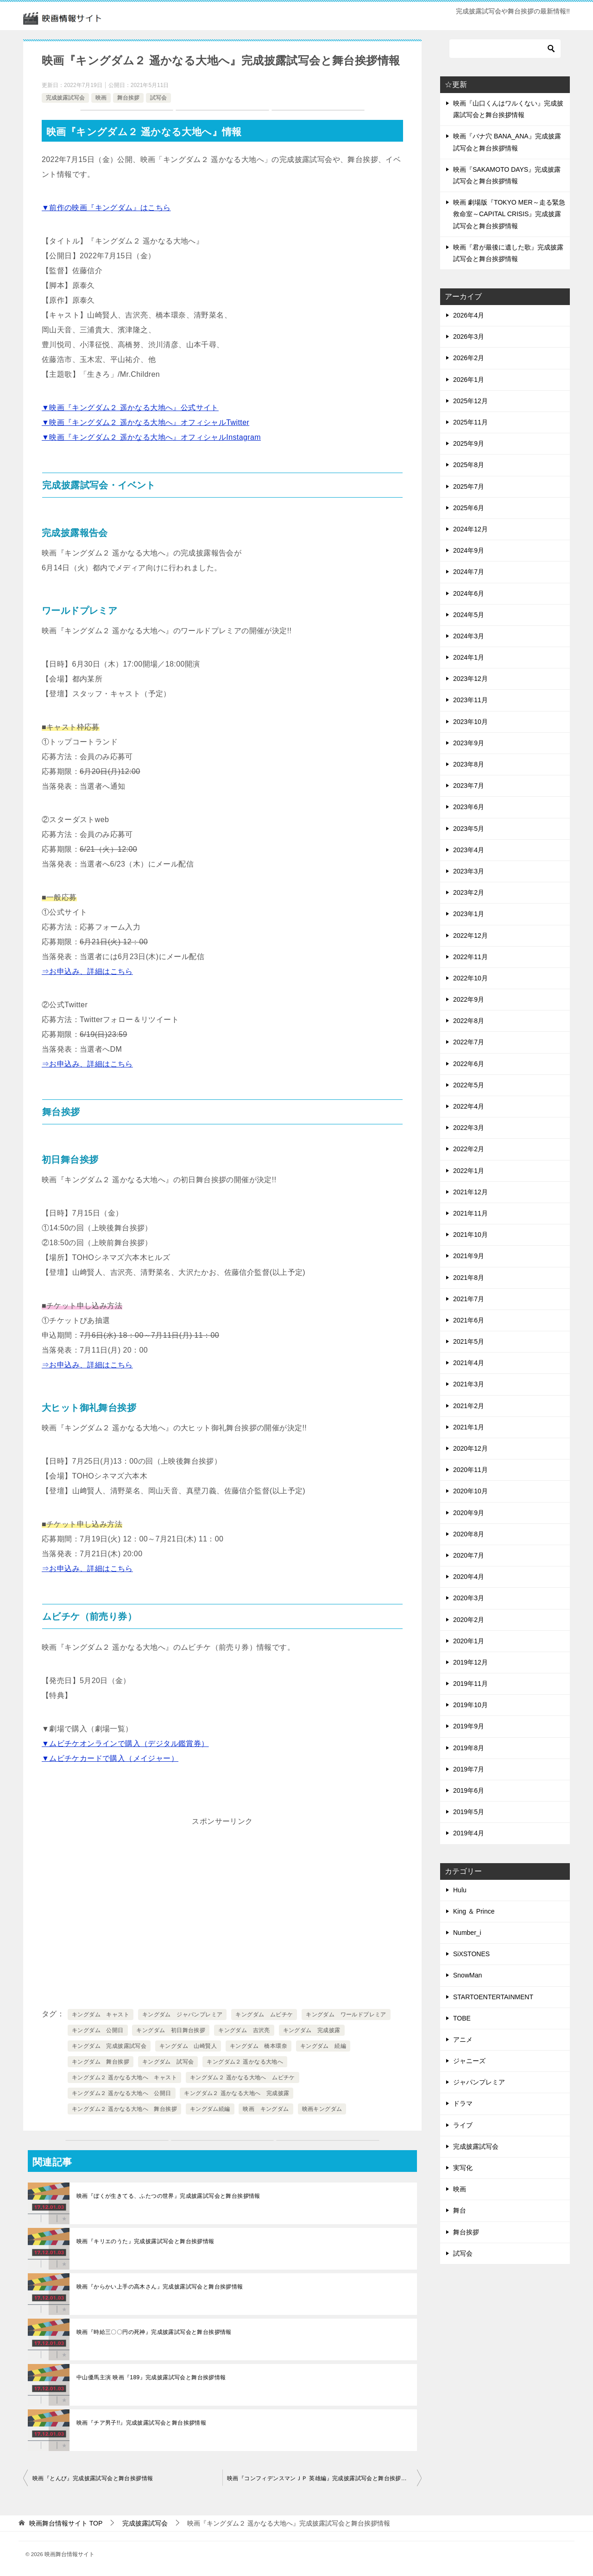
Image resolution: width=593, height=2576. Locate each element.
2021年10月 (470, 1234)
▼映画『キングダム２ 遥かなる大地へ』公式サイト (130, 408)
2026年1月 (468, 379)
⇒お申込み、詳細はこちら (87, 971)
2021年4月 (468, 1362)
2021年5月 (468, 1341)
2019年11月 (470, 1683)
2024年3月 (468, 636)
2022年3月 (468, 1127)
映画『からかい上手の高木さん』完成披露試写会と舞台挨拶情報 (159, 2286)
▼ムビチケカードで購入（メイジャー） (110, 1758)
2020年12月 (470, 1448)
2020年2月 (468, 1619)
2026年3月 (468, 336)
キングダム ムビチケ (264, 2014)
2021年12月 (470, 1192)
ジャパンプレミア (479, 2082)
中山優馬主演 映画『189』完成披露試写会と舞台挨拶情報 (151, 2377)
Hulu (460, 1890)
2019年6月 (468, 1790)
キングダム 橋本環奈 (258, 2046)
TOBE (462, 2018)
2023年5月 (468, 828)
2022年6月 (468, 1063)
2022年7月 (468, 1042)
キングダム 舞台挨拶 (100, 2061)
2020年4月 (468, 1576)
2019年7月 (468, 1769)
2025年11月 (470, 422)
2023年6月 (468, 807)
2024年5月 (468, 614)
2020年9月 (468, 1512)
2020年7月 (468, 1555)
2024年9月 (468, 550)
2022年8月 (468, 1020)
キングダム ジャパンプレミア (182, 2014)
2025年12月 (470, 401)
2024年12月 (470, 529)
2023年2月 (468, 892)
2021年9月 (468, 1256)
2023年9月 (468, 743)
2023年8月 (468, 764)
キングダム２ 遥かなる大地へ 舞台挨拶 (124, 2109)
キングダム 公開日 (98, 2030)
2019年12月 (470, 1662)
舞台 (459, 2210)
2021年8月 (468, 1277)
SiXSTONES (471, 1954)
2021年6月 (468, 1320)
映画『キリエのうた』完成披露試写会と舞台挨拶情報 (145, 2241)
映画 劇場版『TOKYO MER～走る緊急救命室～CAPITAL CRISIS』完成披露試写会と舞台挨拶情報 (509, 214)
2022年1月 (468, 1170)
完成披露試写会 (65, 97)
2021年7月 (468, 1299)
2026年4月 (468, 315)
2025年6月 (468, 507)
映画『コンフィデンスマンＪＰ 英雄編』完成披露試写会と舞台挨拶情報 (320, 2478)
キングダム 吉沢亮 (244, 2030)
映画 (101, 97)
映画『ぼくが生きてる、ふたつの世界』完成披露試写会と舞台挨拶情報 (168, 2196)
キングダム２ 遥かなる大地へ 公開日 (121, 2093)
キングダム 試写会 (168, 2061)
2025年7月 (468, 486)
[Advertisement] (222, 1894)
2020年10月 (470, 1491)
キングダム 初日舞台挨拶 (170, 2030)
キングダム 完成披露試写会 (109, 2046)
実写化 (463, 2167)
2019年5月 (468, 1811)
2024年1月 (468, 657)
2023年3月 (468, 871)
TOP (65, 2523)
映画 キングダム (266, 2109)
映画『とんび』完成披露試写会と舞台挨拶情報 (92, 2478)
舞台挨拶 (128, 97)
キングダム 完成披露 (312, 2030)
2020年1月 (468, 1641)
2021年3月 (468, 1384)
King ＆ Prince (473, 1911)
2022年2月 (468, 1149)
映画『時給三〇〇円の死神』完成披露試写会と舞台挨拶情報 (154, 2332)
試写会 (158, 97)
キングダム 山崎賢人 (188, 2046)
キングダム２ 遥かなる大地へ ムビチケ (242, 2077)
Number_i (467, 1932)
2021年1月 (468, 1427)
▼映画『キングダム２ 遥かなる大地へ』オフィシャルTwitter (145, 422)
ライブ (463, 2125)
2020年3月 (468, 1598)
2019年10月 (470, 1705)
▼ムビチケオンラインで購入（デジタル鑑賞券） (125, 1743)
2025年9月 (468, 443)
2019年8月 (468, 1748)
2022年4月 (468, 1106)
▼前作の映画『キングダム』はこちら (106, 208)
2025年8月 (468, 464)
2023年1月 (468, 913)
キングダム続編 (210, 2109)
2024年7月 (468, 571)
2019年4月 (468, 1833)
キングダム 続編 (323, 2046)
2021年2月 (468, 1406)
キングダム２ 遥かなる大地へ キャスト (124, 2077)
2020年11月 (470, 1469)
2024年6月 (468, 593)
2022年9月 (468, 999)
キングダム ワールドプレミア (346, 2014)
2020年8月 (468, 1534)
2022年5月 (468, 1085)
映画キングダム (322, 2109)
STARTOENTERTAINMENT (493, 1997)
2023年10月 (470, 721)
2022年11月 (470, 957)
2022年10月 (470, 978)
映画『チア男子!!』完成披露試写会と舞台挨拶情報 (141, 2423)
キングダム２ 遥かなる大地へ (245, 2061)
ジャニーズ (469, 2061)
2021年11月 (470, 1213)
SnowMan (467, 1975)
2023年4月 (468, 850)
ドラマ (463, 2103)
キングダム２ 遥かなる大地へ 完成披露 (236, 2093)
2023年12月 (470, 678)
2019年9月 (468, 1726)
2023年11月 (470, 700)
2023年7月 (468, 785)
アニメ (463, 2039)
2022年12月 (470, 935)
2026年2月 (468, 358)
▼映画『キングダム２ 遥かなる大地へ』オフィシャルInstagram (151, 437)
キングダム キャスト (100, 2014)
